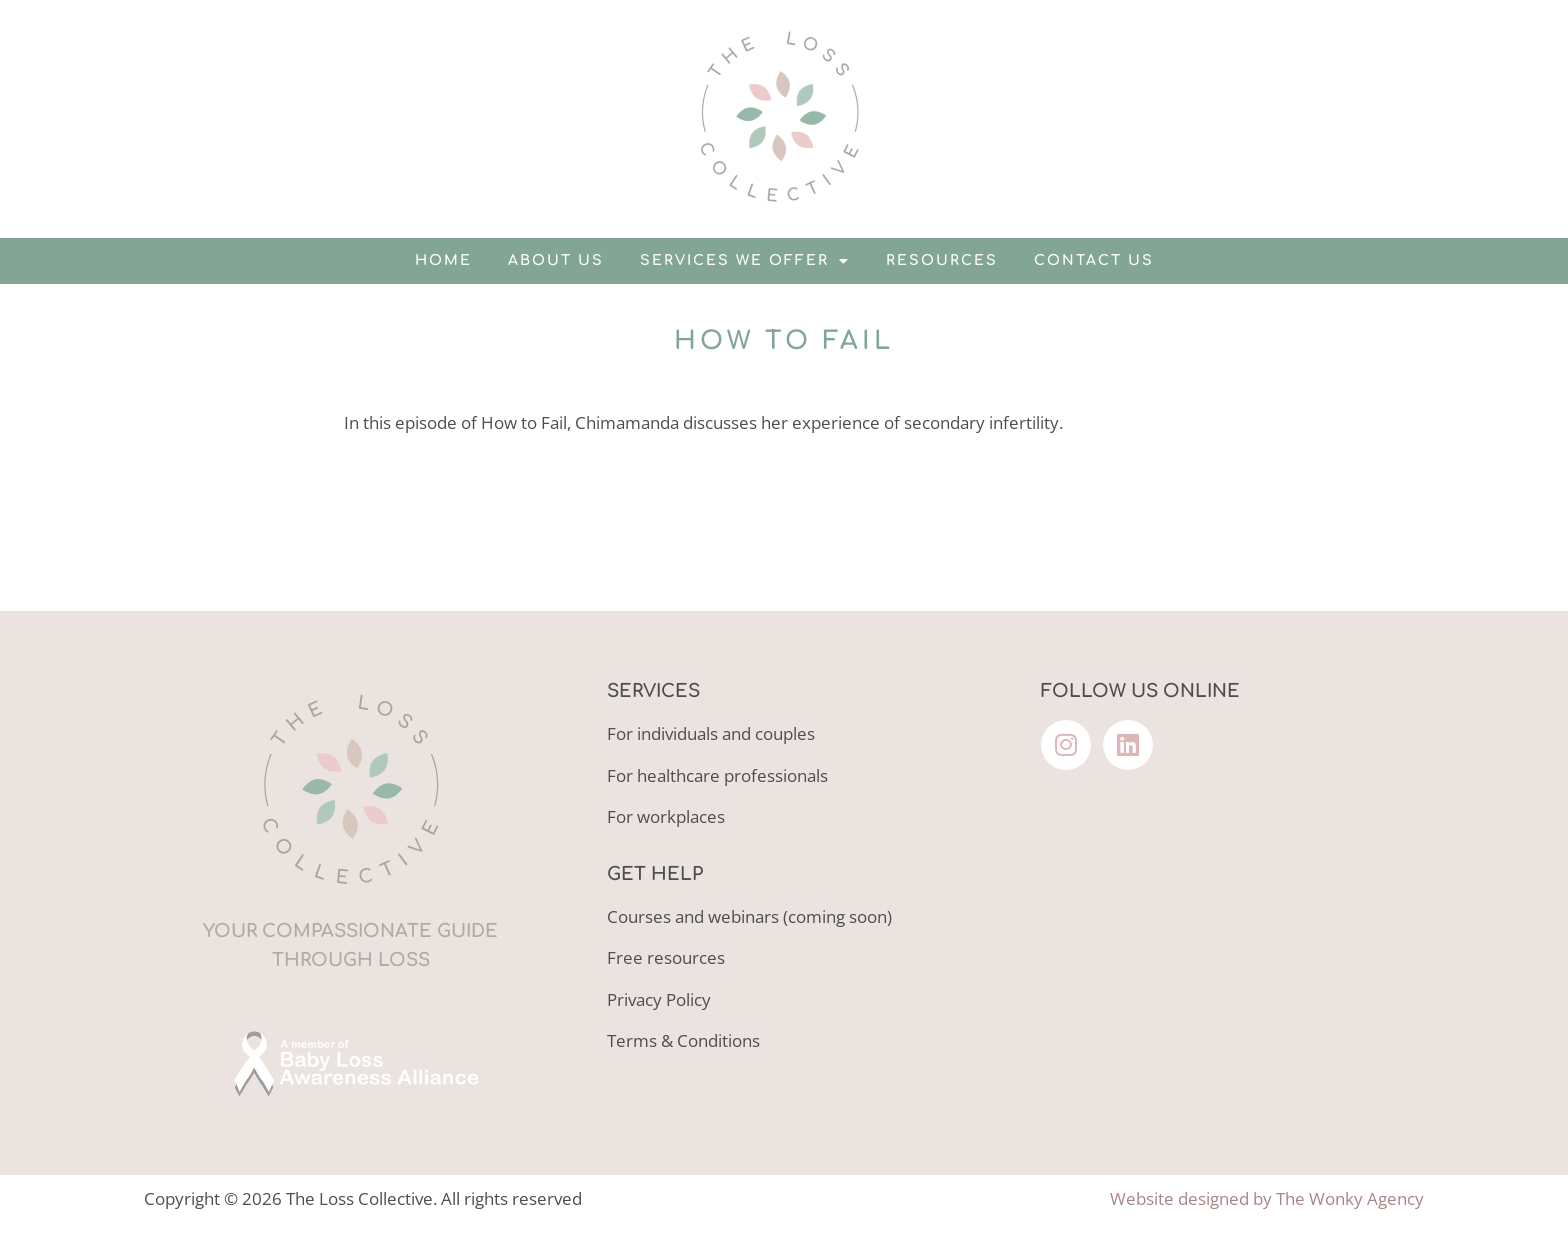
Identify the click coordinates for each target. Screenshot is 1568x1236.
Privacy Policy (659, 999)
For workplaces (666, 816)
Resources (942, 260)
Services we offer (745, 261)
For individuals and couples (711, 733)
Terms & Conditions (683, 1040)
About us (556, 260)
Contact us (1094, 260)
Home (443, 260)
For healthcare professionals (717, 775)
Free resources (666, 957)
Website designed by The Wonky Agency (1267, 1198)
